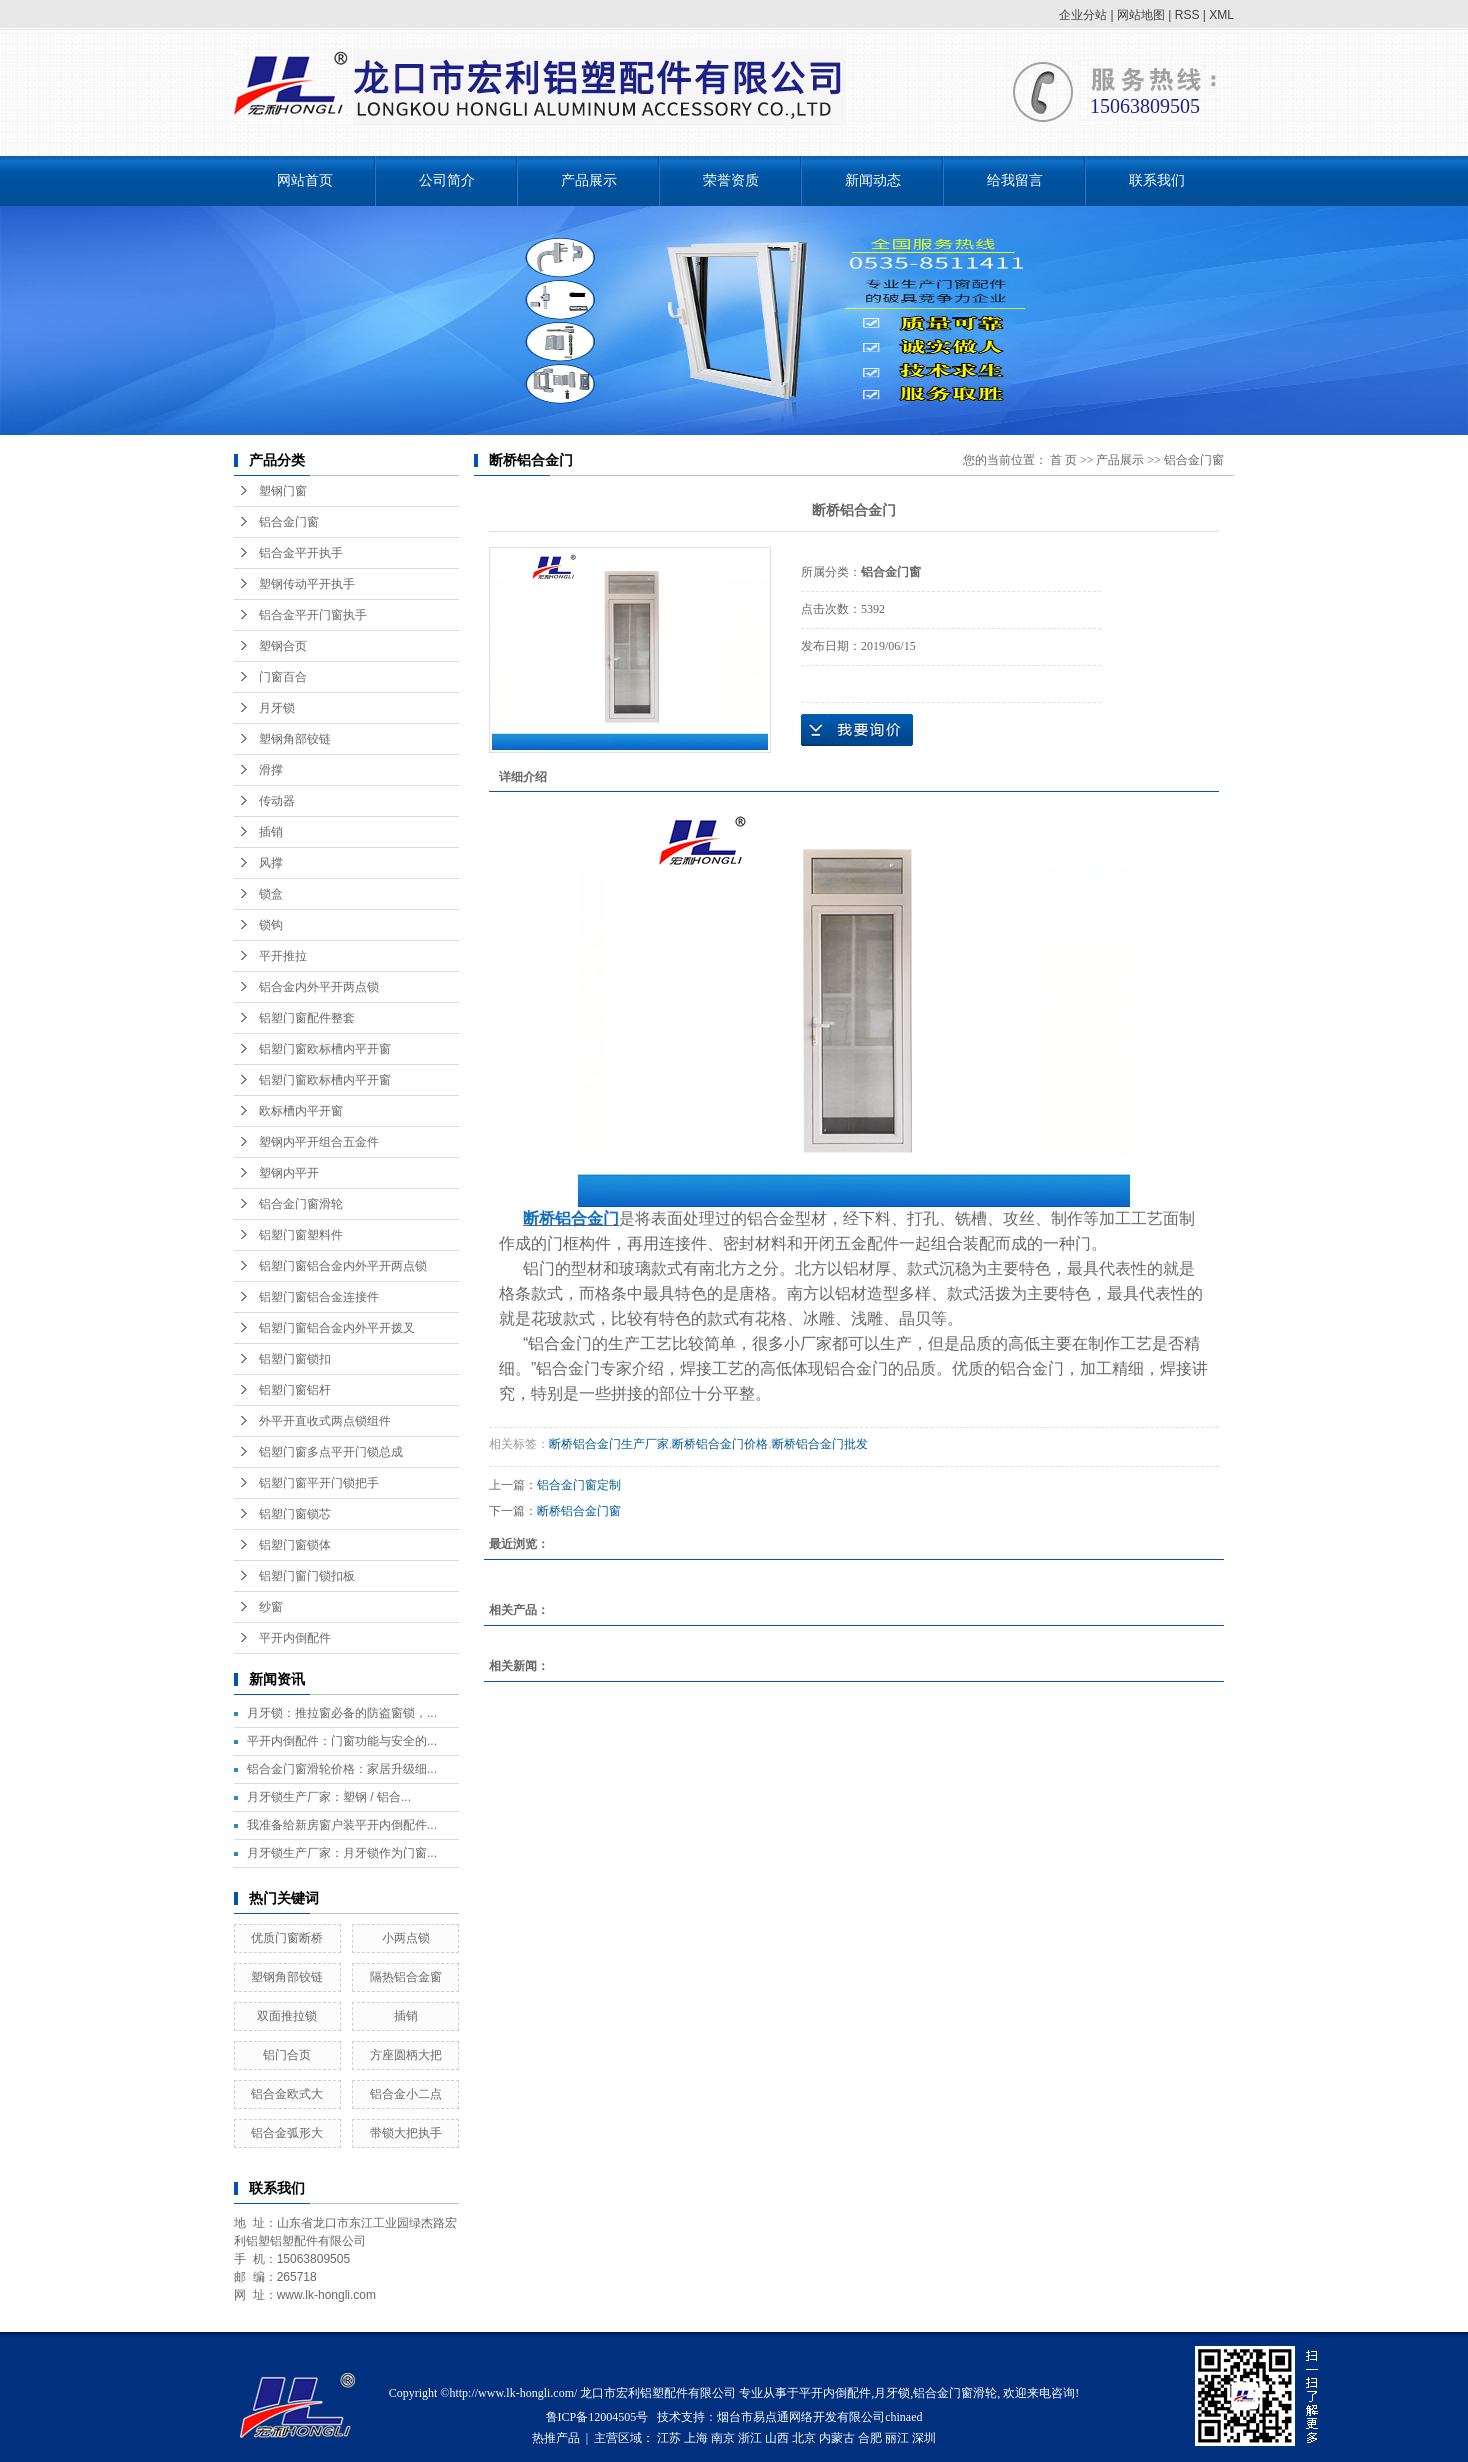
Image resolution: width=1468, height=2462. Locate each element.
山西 (777, 2438)
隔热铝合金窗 (406, 1977)
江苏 (669, 2438)
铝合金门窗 (289, 522)
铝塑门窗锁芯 (295, 1514)
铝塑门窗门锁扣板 (307, 1576)
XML (1221, 15)
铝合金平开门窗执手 (313, 615)
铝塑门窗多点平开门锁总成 (331, 1452)
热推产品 (556, 2438)
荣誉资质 (731, 180)
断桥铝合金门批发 (820, 1444)
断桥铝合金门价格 (720, 1444)
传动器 (277, 801)
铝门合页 (287, 2055)
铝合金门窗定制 (579, 1485)
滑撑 (271, 770)
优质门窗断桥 (287, 1938)
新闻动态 (873, 180)
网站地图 (1141, 15)
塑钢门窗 (283, 491)
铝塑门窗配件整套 (307, 1018)
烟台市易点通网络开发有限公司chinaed (819, 2417)
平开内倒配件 (295, 1638)
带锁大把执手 (406, 2133)
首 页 (1063, 460)
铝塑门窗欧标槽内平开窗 (325, 1049)
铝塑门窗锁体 (295, 1545)
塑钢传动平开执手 (307, 584)
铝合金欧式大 (287, 2094)
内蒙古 (837, 2438)
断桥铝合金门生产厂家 (609, 1444)
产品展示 (589, 180)
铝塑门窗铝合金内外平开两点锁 (343, 1266)
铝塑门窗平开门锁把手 (319, 1483)
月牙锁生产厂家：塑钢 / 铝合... (329, 1797)
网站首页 (305, 180)
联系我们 (1157, 180)
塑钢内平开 (289, 1173)
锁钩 (271, 925)
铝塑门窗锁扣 (295, 1359)
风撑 (271, 863)
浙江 (750, 2438)
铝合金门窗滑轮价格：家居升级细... (342, 1769)
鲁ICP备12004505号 (597, 2417)
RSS (1187, 15)
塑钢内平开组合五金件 (319, 1142)
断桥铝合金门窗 (579, 1511)
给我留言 (1015, 180)
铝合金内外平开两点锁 (319, 987)
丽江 (897, 2438)
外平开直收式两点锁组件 (325, 1421)
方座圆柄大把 (406, 2055)
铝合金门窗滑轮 (301, 1204)
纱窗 (271, 1607)
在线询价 (857, 730)
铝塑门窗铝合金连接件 (319, 1297)
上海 (696, 2438)
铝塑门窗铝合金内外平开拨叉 (337, 1328)
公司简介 (447, 180)
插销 (271, 832)
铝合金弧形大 (287, 2133)
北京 (804, 2438)
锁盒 (271, 894)
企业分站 (1083, 15)
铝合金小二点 (406, 2094)
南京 (723, 2438)
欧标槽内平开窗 (301, 1111)
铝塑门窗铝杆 (295, 1390)
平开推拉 (283, 956)
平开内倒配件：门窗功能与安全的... (342, 1741)
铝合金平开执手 (301, 553)
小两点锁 (406, 1938)
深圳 (924, 2438)
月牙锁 (277, 708)
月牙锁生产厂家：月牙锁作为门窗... (342, 1853)
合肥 (870, 2438)
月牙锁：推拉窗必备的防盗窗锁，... (342, 1713)
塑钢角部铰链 (295, 739)
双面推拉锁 (287, 2016)
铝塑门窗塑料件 (301, 1235)
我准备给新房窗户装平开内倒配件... (342, 1825)
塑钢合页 (283, 646)
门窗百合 (283, 677)
